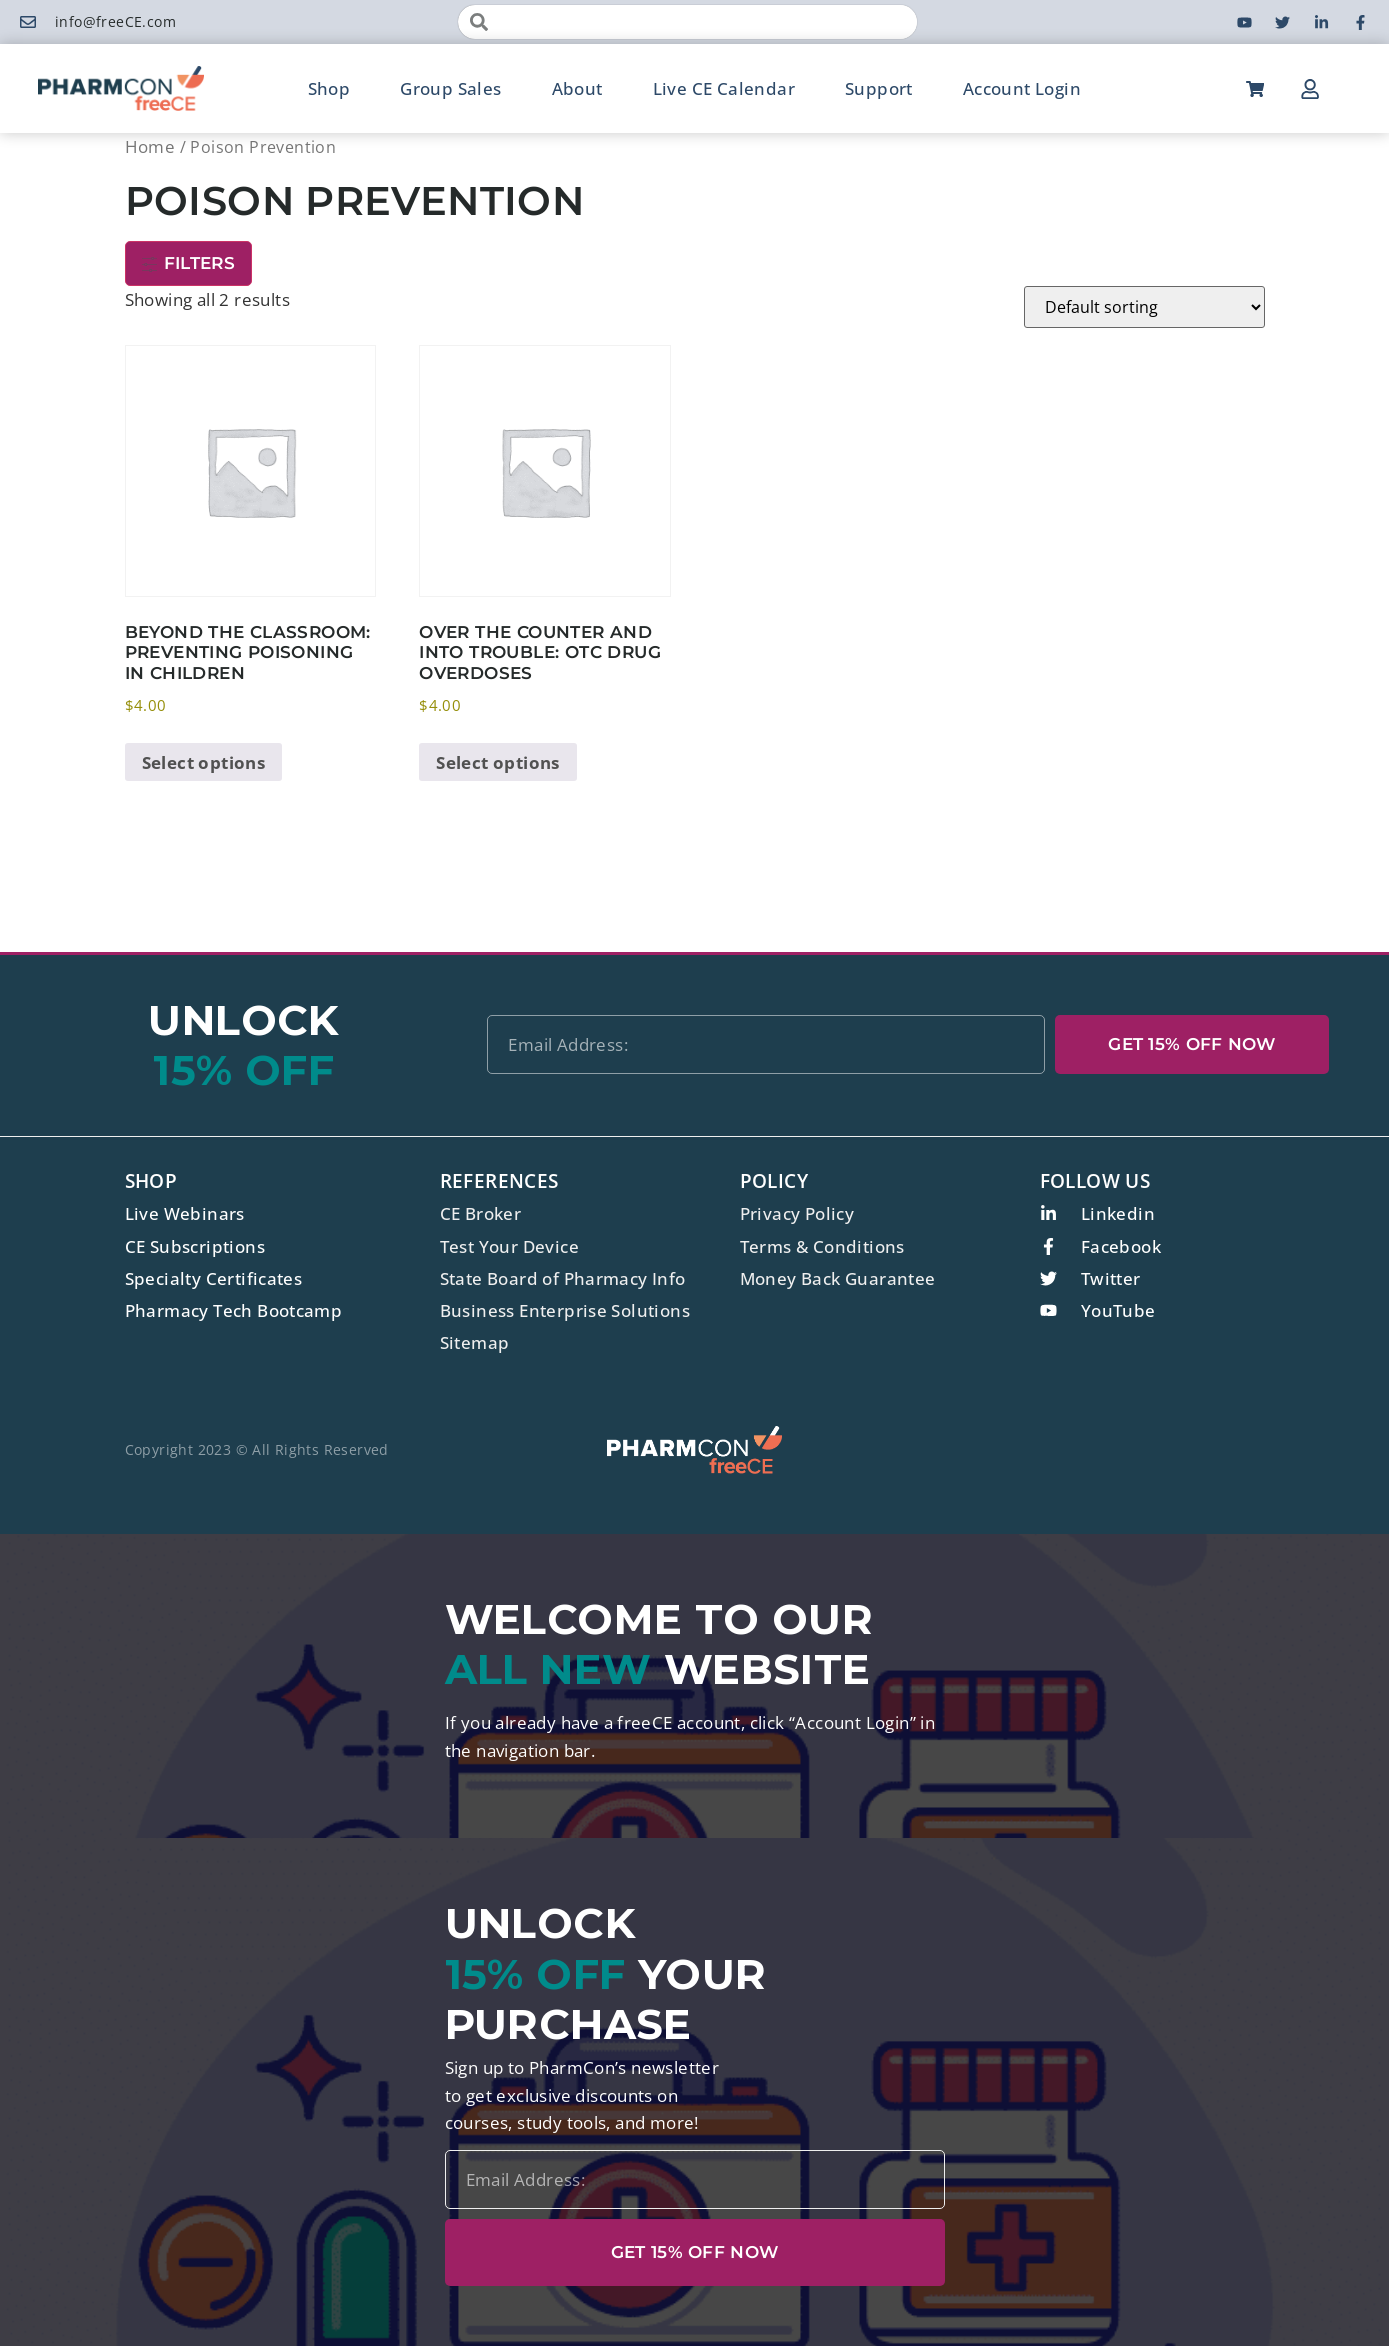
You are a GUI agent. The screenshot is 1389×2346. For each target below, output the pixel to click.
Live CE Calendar (724, 88)
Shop (329, 88)
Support (879, 88)
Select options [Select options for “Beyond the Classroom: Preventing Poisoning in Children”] (204, 762)
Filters (188, 263)
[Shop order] (1144, 307)
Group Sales (450, 88)
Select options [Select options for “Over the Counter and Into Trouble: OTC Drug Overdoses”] (498, 762)
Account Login (1022, 88)
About (577, 88)
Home (150, 146)
